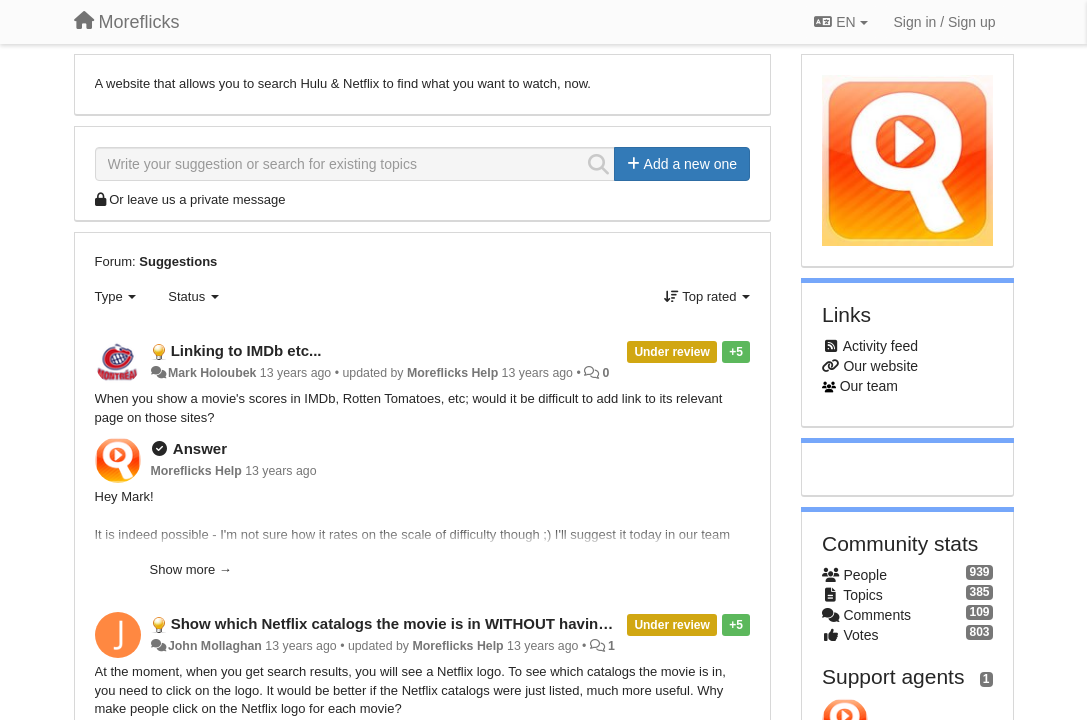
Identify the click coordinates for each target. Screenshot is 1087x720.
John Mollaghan (215, 646)
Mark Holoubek (212, 373)
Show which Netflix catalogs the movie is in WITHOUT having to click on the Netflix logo (485, 623)
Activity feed (880, 346)
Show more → (191, 569)
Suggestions (178, 261)
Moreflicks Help (452, 373)
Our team (869, 386)
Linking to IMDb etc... (246, 350)
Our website (880, 366)
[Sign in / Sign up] (945, 22)
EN (840, 22)
